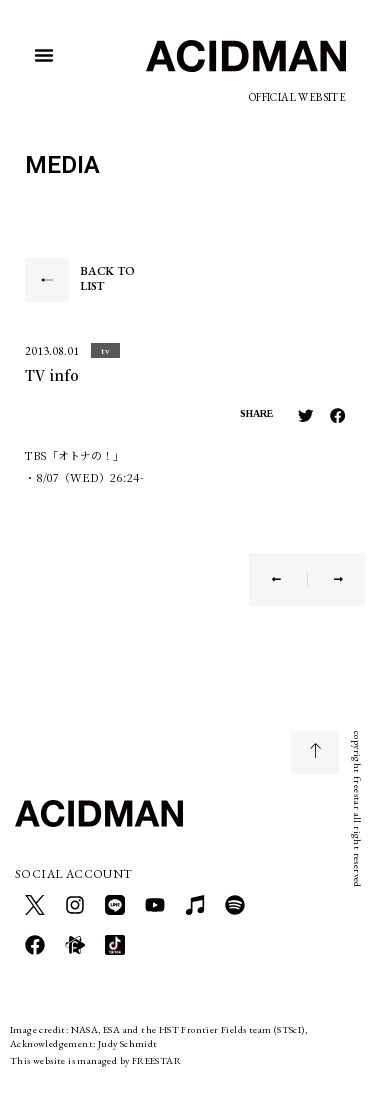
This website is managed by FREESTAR (95, 1060)
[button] (44, 55)
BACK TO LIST (107, 279)
